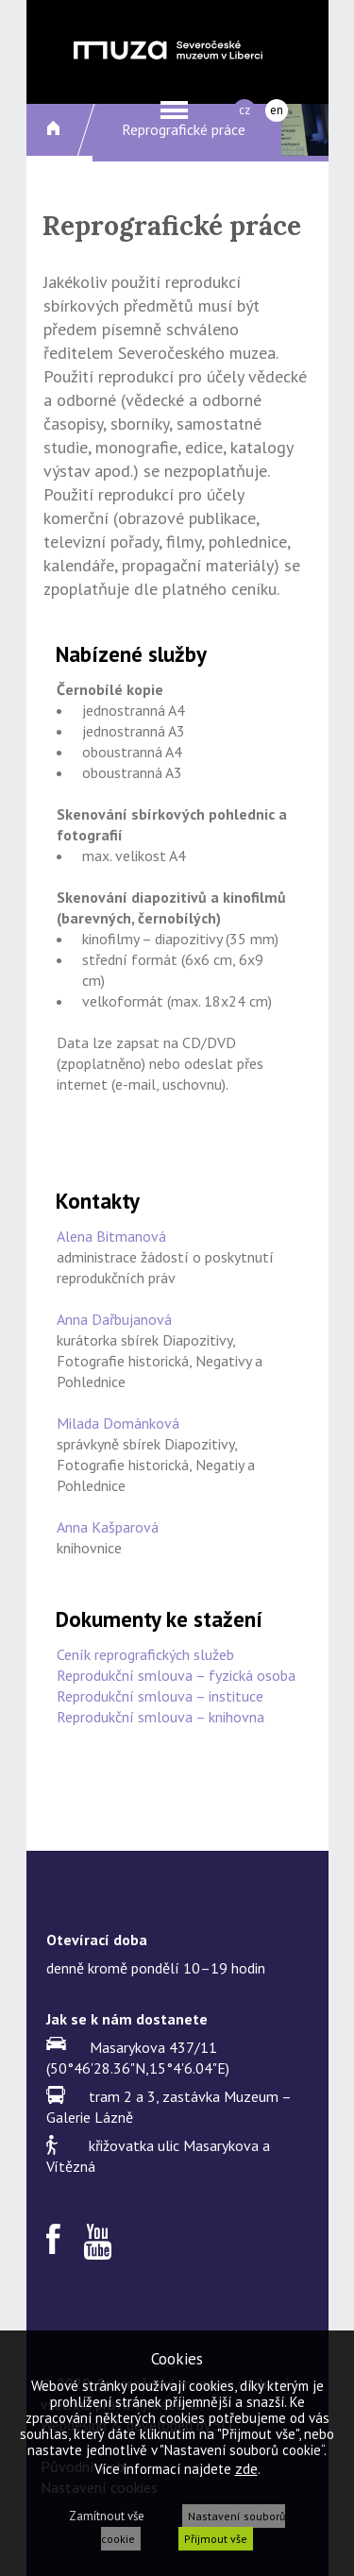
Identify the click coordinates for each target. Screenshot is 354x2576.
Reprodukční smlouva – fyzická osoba (176, 1675)
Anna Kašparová (108, 1526)
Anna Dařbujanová (114, 1319)
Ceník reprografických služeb (145, 1654)
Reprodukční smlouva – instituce (160, 1695)
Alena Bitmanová (111, 1236)
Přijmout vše (215, 2539)
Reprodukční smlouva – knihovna (160, 1716)
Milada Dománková (118, 1423)
